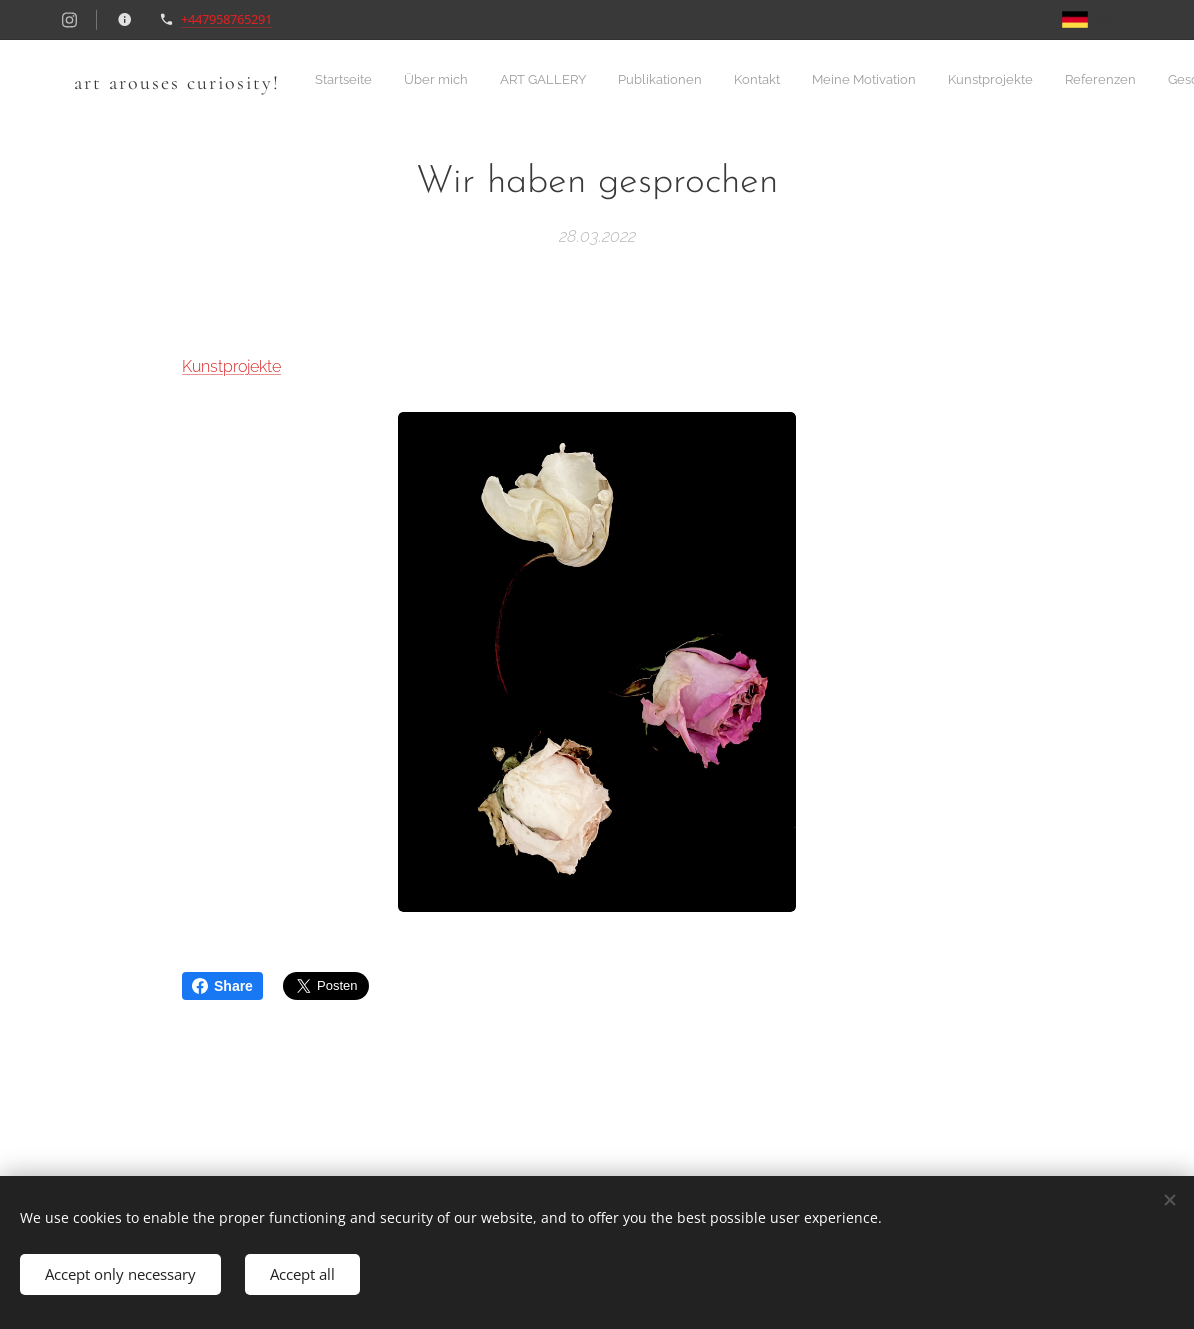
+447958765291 (226, 19)
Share (222, 986)
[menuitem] (657, 81)
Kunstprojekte (231, 366)
